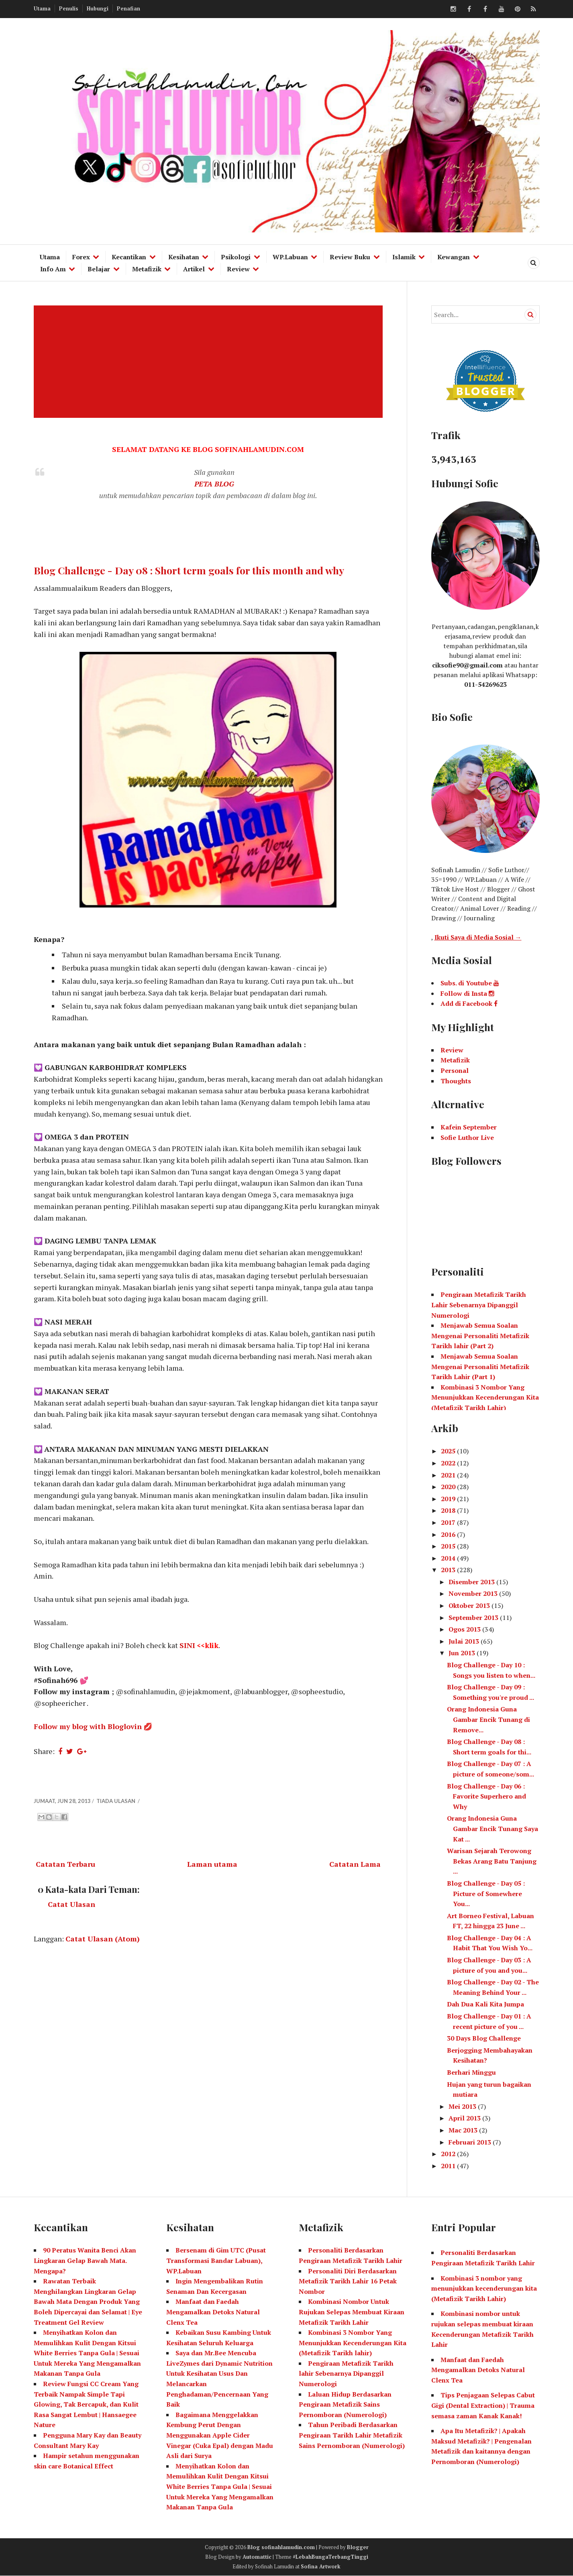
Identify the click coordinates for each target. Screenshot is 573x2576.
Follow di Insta (467, 993)
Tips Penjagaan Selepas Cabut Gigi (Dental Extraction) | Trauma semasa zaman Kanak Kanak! (483, 2405)
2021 (449, 1475)
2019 (449, 1498)
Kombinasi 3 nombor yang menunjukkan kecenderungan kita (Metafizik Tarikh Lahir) (484, 2288)
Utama (42, 8)
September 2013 (474, 1617)
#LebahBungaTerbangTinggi (330, 2556)
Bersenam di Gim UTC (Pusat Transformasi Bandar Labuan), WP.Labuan (216, 2260)
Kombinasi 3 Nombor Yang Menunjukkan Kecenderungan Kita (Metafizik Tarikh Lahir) (485, 1397)
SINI (187, 1645)
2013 (449, 1569)
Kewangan (453, 256)
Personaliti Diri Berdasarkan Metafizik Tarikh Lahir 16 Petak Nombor (348, 2281)
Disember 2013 (472, 1581)
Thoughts (455, 1080)
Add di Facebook (469, 1003)
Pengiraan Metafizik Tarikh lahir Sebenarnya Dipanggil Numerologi (346, 2373)
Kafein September (468, 1127)
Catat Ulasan (71, 1904)
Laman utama (212, 1864)
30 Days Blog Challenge (484, 2038)
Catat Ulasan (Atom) (102, 1938)
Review (238, 269)
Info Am (53, 269)
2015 (449, 1546)
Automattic (257, 2556)
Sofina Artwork (321, 2566)
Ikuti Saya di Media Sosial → (478, 937)
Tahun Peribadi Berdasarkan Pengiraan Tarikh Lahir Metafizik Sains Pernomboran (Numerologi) (352, 2435)
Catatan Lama (355, 1864)
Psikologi (236, 256)
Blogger (358, 2547)
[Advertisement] (209, 361)
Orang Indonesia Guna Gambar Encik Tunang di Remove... (488, 1719)
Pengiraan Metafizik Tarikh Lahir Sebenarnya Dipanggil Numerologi (478, 1304)
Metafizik (146, 269)
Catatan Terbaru (65, 1864)
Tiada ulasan (116, 1801)
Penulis (68, 8)
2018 (449, 1510)
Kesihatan (183, 256)
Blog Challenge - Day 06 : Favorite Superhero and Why (486, 1796)
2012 (449, 2153)
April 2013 (465, 2118)
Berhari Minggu (471, 2072)
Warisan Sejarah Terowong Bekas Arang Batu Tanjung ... (491, 1861)
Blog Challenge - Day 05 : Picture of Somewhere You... (486, 1893)
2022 (449, 1463)
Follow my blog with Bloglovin (88, 1726)
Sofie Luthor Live (467, 1137)
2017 (449, 1522)
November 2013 (474, 1593)
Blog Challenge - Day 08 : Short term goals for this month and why (189, 570)
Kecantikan (129, 256)
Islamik (404, 256)
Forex (81, 256)
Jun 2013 (463, 1652)
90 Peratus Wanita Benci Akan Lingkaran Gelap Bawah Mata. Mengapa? (85, 2260)
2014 (449, 1558)
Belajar (99, 269)
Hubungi (97, 8)
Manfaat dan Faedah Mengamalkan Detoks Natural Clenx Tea (213, 2311)
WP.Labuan (290, 256)
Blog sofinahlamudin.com (281, 2547)
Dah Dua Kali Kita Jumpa (485, 2004)
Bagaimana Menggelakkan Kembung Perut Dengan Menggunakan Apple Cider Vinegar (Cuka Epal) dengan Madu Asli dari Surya (219, 2435)
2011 (449, 2165)
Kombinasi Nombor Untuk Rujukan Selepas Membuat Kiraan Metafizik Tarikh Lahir (351, 2311)
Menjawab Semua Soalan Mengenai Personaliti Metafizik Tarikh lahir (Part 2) (480, 1335)
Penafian (128, 8)
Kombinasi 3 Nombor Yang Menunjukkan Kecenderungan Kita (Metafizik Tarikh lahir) (352, 2342)
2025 (449, 1451)
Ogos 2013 (465, 1629)
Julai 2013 (465, 1641)
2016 (449, 1534)
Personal (454, 1070)
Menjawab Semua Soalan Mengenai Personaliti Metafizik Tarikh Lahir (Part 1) (480, 1366)
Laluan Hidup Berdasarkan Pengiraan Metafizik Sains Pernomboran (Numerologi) (345, 2404)
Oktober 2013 (470, 1605)
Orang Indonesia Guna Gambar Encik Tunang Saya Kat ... (492, 1828)
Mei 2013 (463, 2106)
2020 (449, 1486)
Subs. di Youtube (469, 983)
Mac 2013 (464, 2130)
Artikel (194, 269)
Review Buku (350, 256)
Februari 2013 (471, 2142)
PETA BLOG (214, 483)
